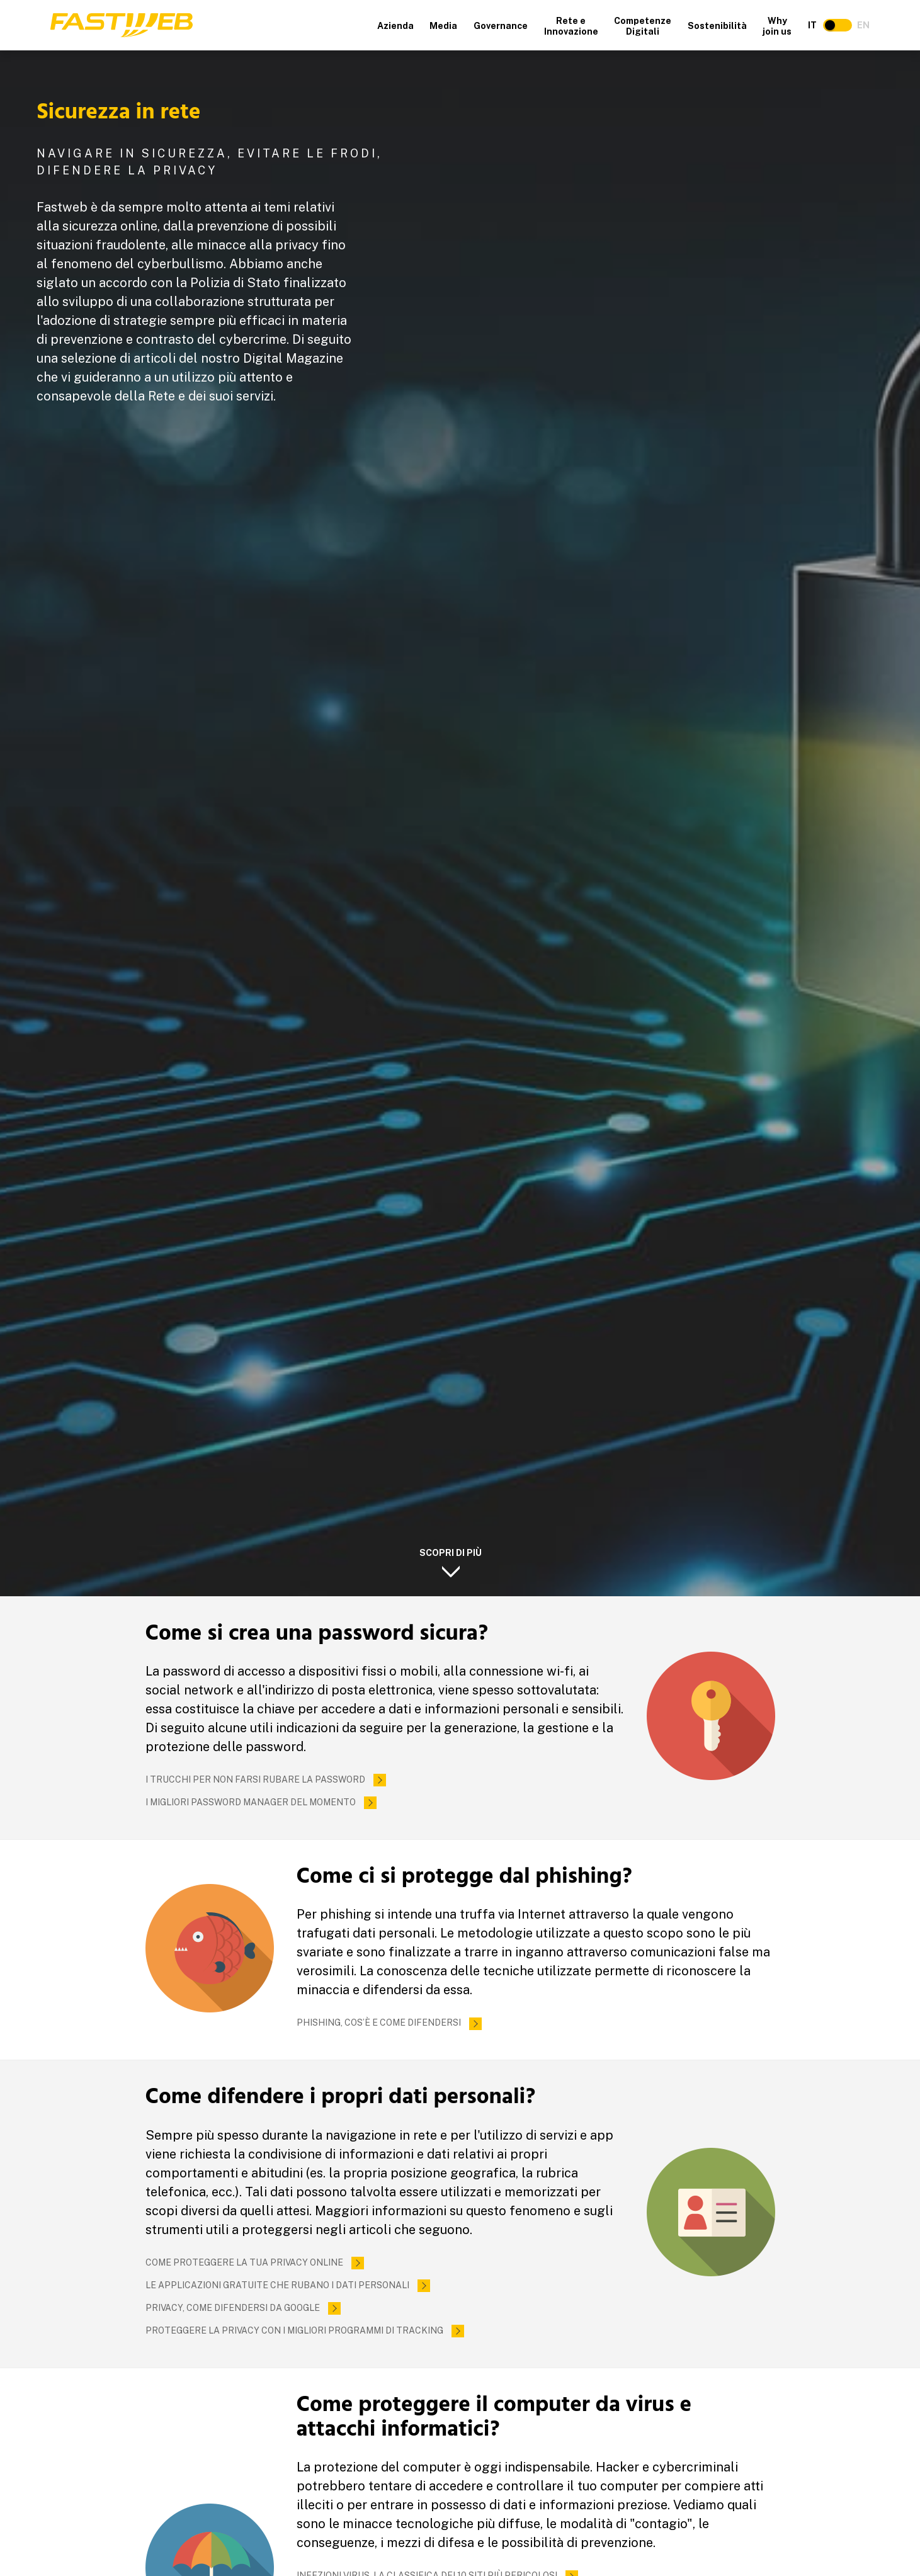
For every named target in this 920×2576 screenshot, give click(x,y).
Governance (501, 26)
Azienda (395, 26)
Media (443, 26)
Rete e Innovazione (571, 26)
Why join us (777, 26)
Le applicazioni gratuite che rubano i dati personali (277, 2285)
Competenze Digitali (642, 26)
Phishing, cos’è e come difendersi (379, 2022)
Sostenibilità (717, 26)
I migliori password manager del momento (250, 1802)
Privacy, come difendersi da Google (232, 2308)
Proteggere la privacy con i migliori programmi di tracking (294, 2330)
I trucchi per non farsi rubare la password (255, 1779)
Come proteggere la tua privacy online (244, 2262)
